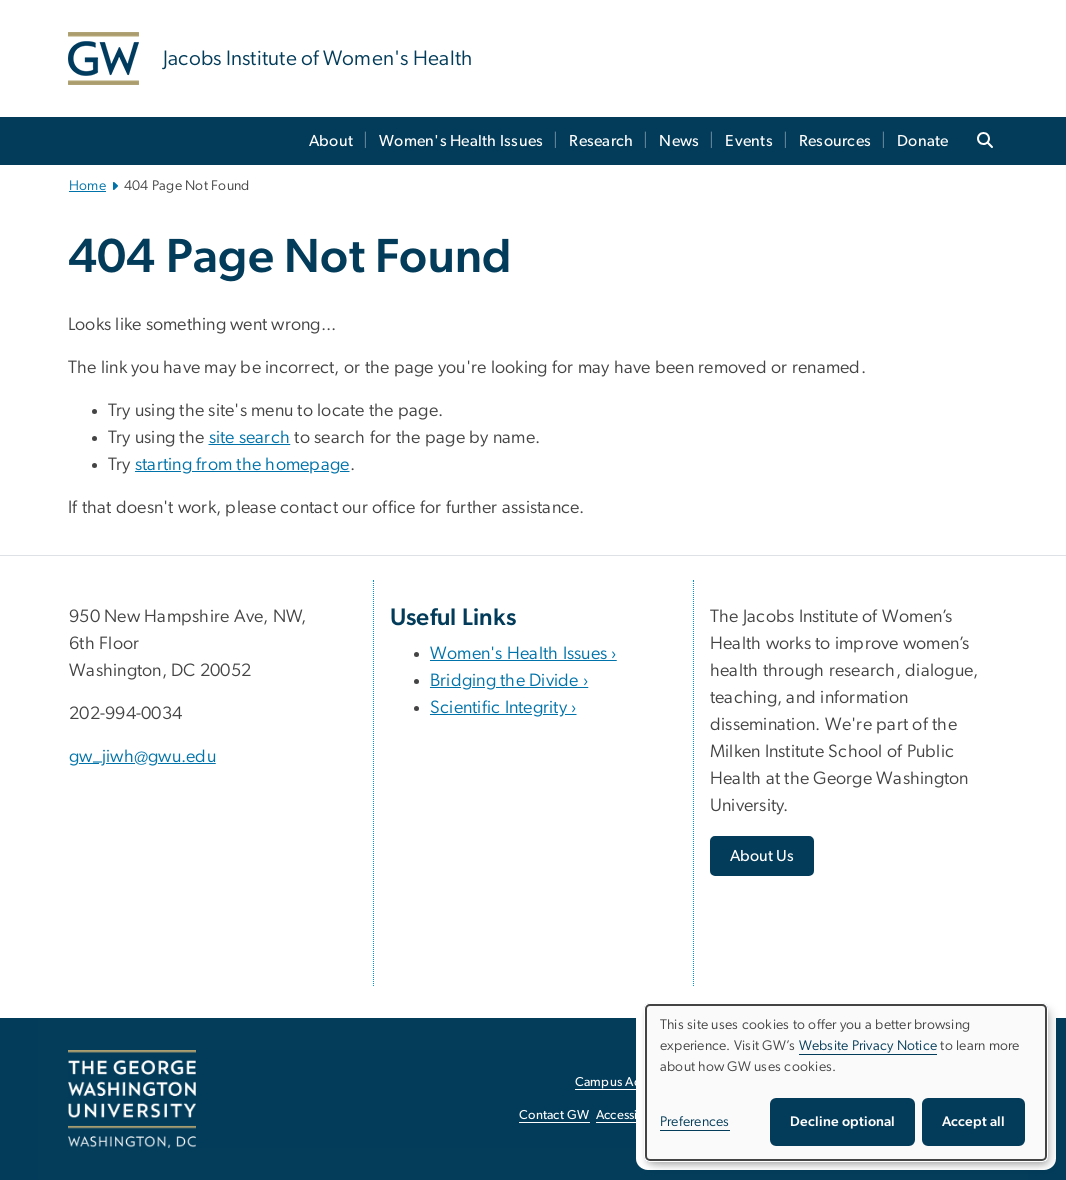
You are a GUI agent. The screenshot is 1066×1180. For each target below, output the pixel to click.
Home (87, 186)
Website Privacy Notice (868, 1046)
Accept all (973, 1122)
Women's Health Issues (461, 141)
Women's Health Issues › (523, 654)
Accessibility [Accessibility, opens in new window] (631, 1115)
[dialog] (846, 1082)
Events (749, 141)
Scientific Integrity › (503, 708)
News (679, 141)
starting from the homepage (242, 465)
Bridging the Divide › (509, 681)
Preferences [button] (695, 1122)
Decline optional (842, 1122)
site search (250, 438)
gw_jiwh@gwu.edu (142, 757)
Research (601, 141)
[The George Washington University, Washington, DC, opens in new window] (132, 1099)
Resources (835, 141)
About (331, 141)
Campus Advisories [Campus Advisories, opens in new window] (629, 1082)
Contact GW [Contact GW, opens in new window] (554, 1115)
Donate (923, 141)
